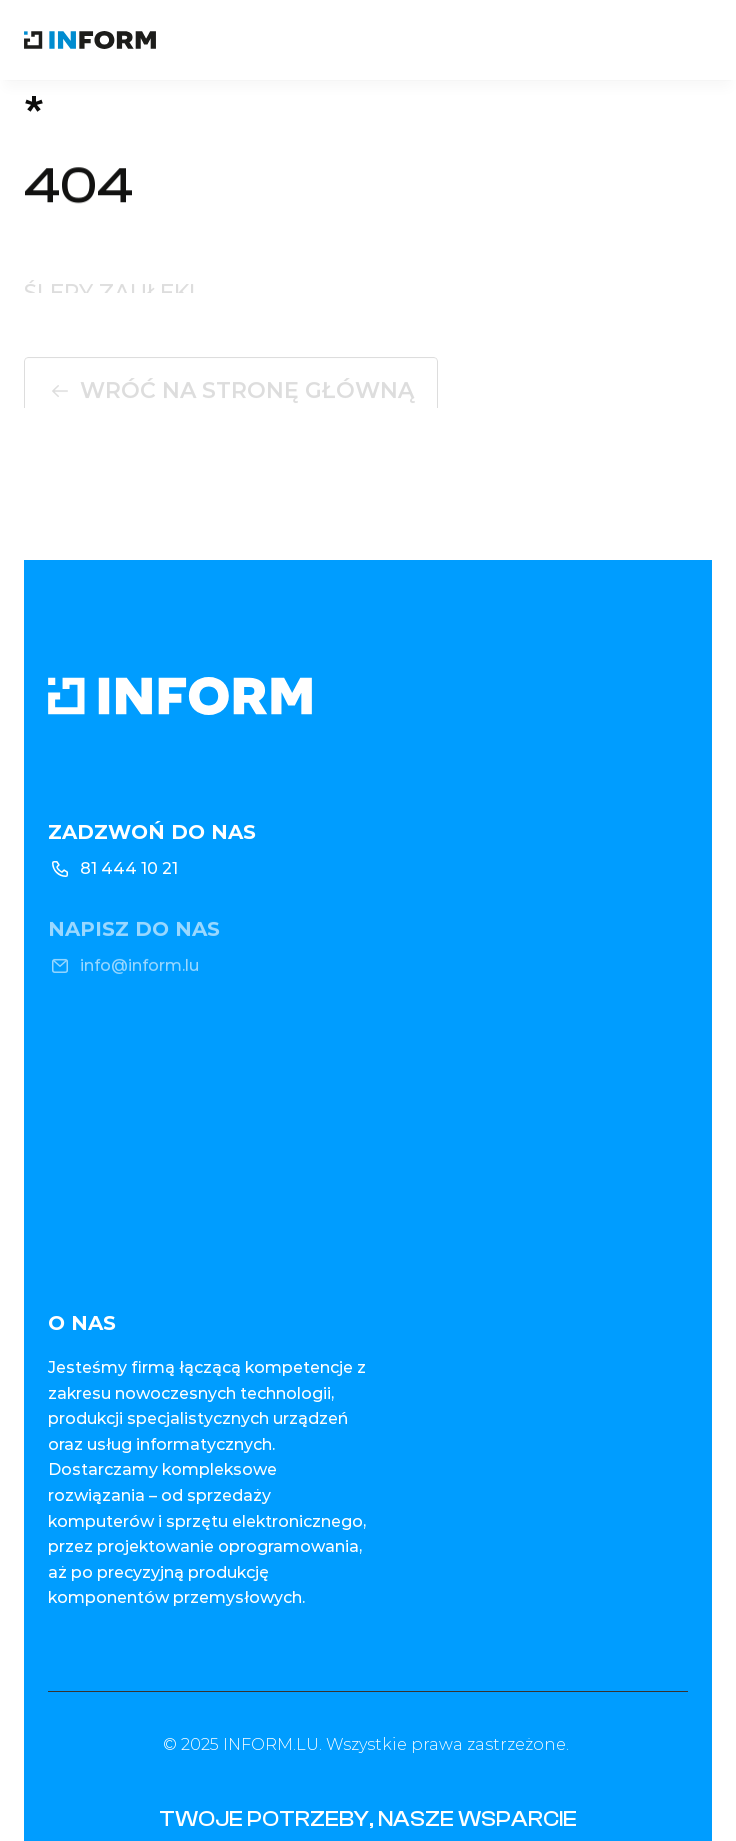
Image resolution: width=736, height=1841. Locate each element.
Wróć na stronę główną (247, 393)
